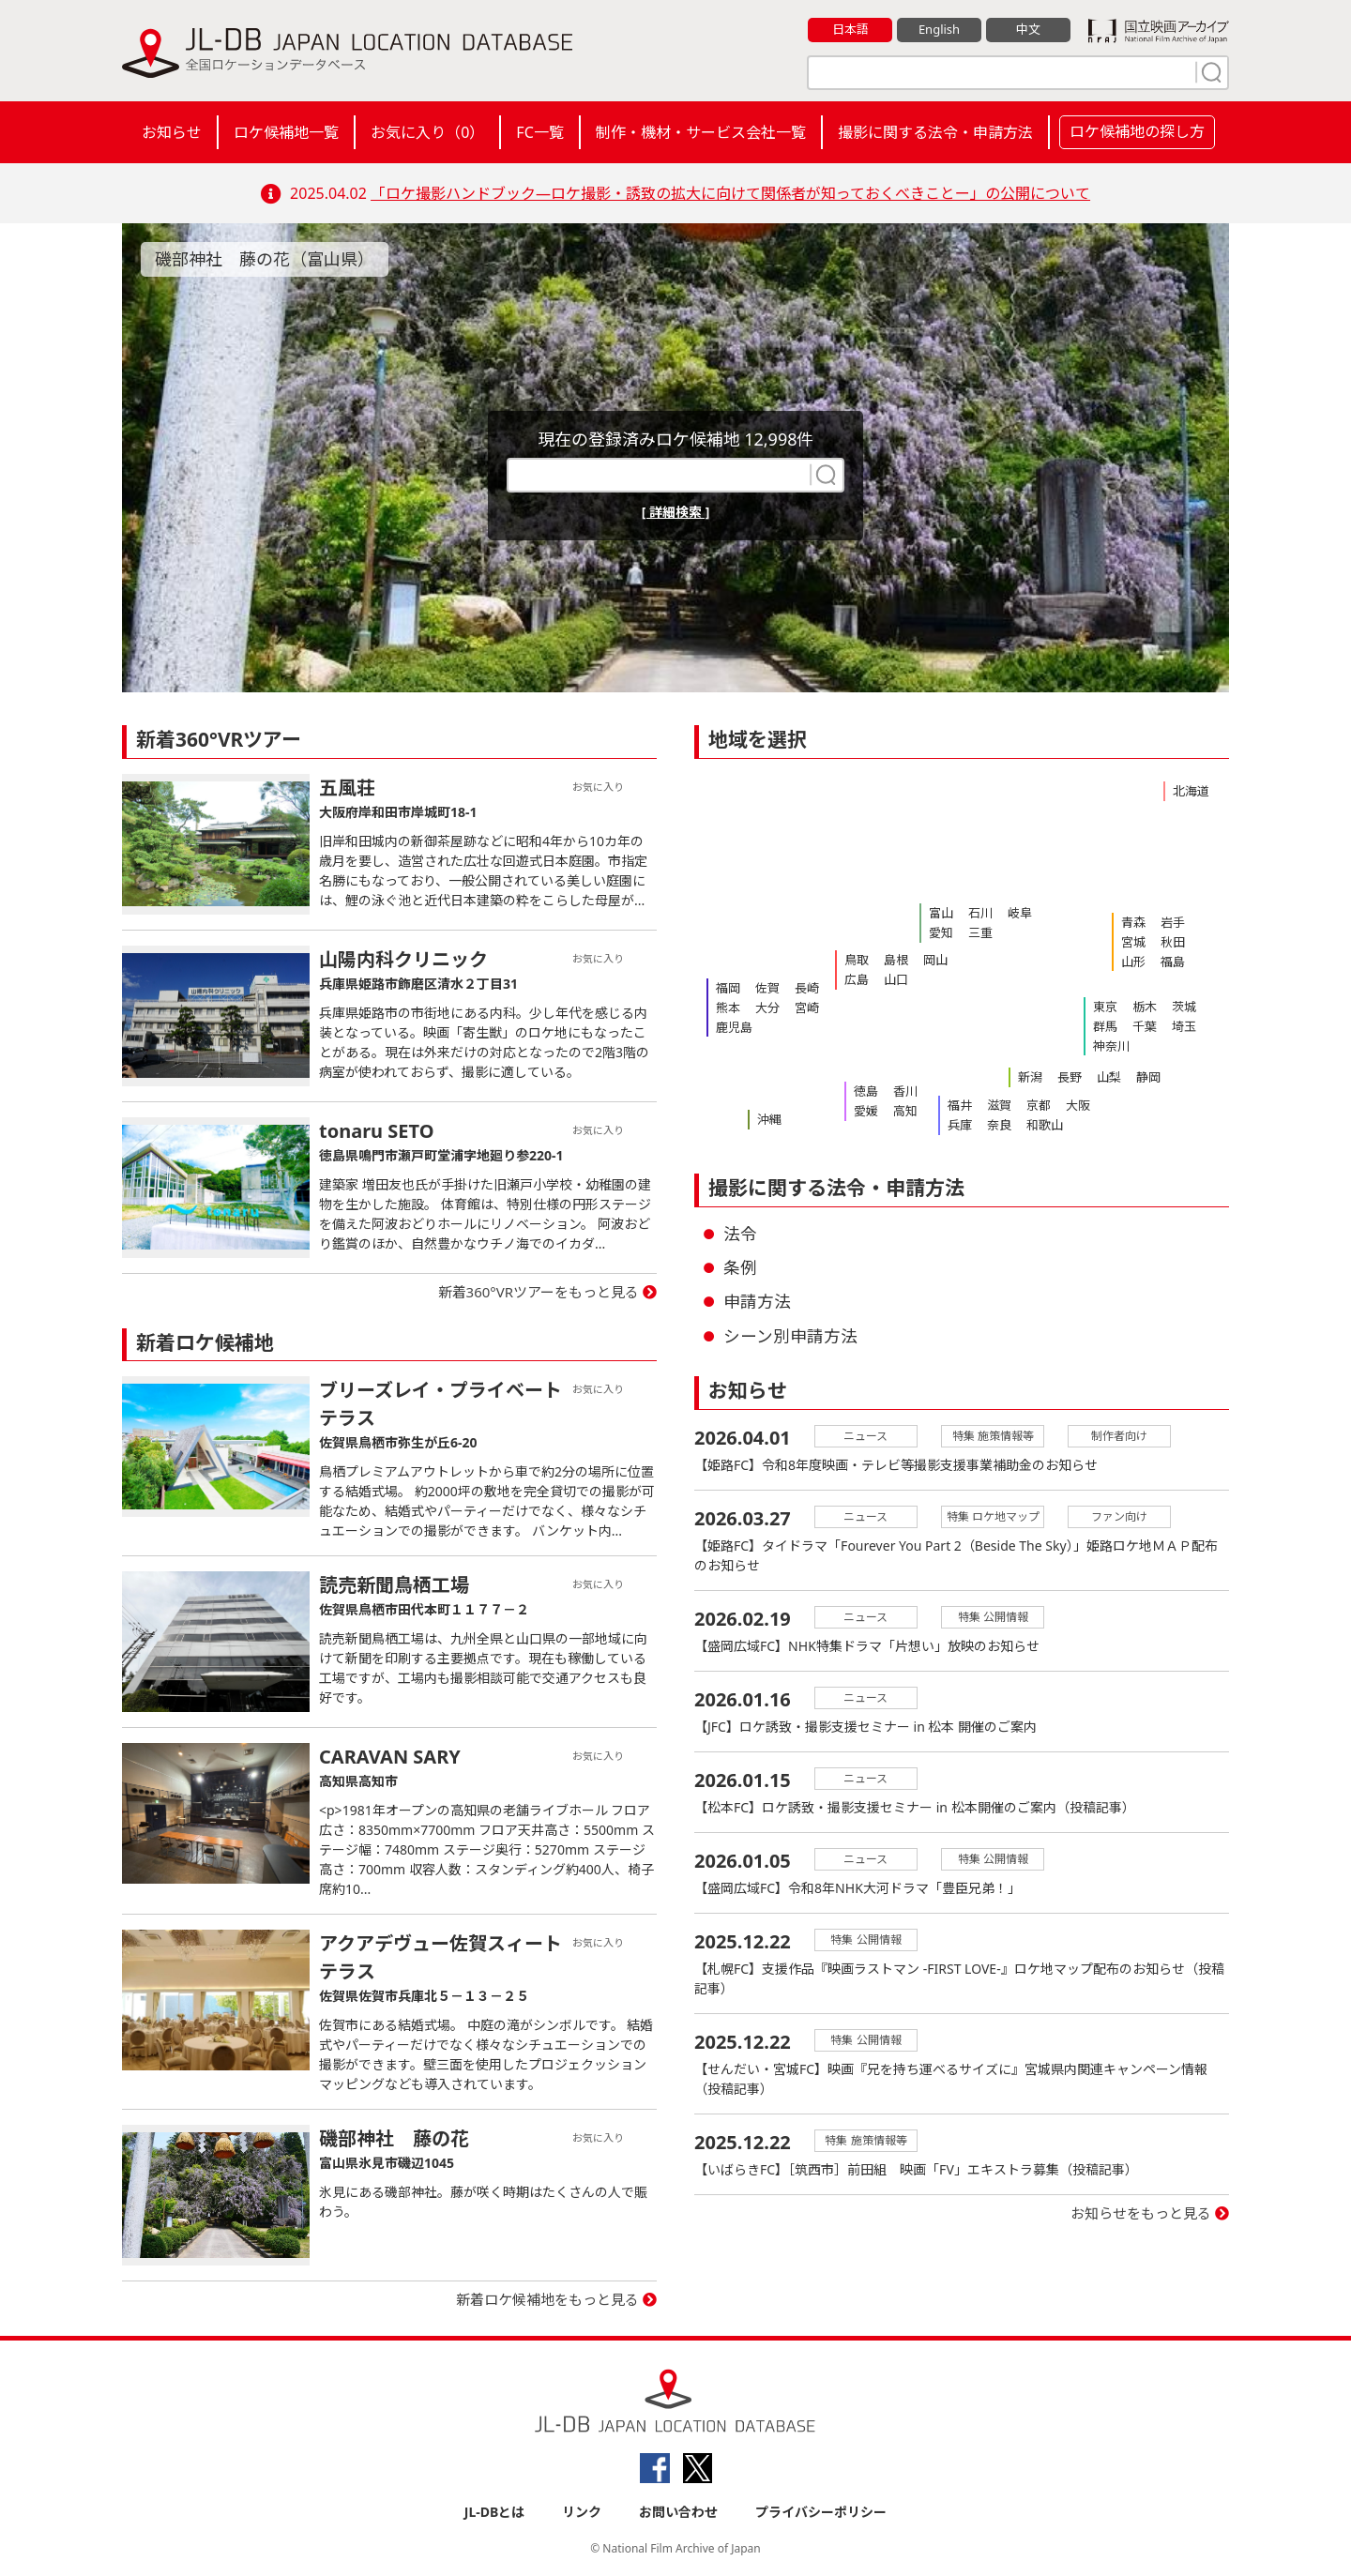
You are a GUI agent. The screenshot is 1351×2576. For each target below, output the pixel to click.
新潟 (1030, 1076)
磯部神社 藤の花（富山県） (264, 259)
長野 (1069, 1076)
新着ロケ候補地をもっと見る (547, 2299)
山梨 (1109, 1076)
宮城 (1133, 941)
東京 (1105, 1006)
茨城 (1184, 1006)
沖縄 (769, 1119)
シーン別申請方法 (790, 1336)
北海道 (1191, 790)
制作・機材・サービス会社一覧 (701, 132)
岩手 (1173, 922)
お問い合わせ (678, 2512)
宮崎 (807, 1007)
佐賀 (767, 987)
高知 (905, 1110)
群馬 (1105, 1026)
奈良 (999, 1124)
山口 (896, 979)
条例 (740, 1267)
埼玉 (1184, 1026)
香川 (905, 1091)
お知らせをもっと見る (1140, 2213)
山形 (1133, 961)
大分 (767, 1007)
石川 (980, 912)
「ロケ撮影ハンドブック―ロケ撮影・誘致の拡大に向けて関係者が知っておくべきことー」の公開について (730, 193)
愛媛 (866, 1110)
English (939, 29)
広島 (856, 979)
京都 (1038, 1105)
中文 (1028, 29)
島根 (896, 959)
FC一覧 (539, 132)
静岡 (1148, 1076)
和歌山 (1044, 1124)
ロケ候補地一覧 (286, 132)
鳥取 (856, 959)
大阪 (1078, 1105)
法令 (740, 1233)
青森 (1133, 922)
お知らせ (172, 132)
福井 (960, 1105)
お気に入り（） (427, 132)
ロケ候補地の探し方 (1137, 131)
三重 (980, 932)
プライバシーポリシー (821, 2512)
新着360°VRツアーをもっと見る (539, 1291)
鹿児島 (734, 1027)
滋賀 (999, 1105)
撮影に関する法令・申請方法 (935, 132)
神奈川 (1111, 1046)
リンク (581, 2512)
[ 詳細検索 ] (676, 512)
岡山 (935, 959)
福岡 (728, 987)
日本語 (850, 29)
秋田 (1173, 941)
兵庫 (960, 1124)
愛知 (941, 932)
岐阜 (1020, 912)
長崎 (807, 987)
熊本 (728, 1007)
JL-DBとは (494, 2512)
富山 (941, 912)
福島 (1173, 961)
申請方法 (757, 1301)
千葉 (1144, 1026)
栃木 (1144, 1006)
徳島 (866, 1091)
